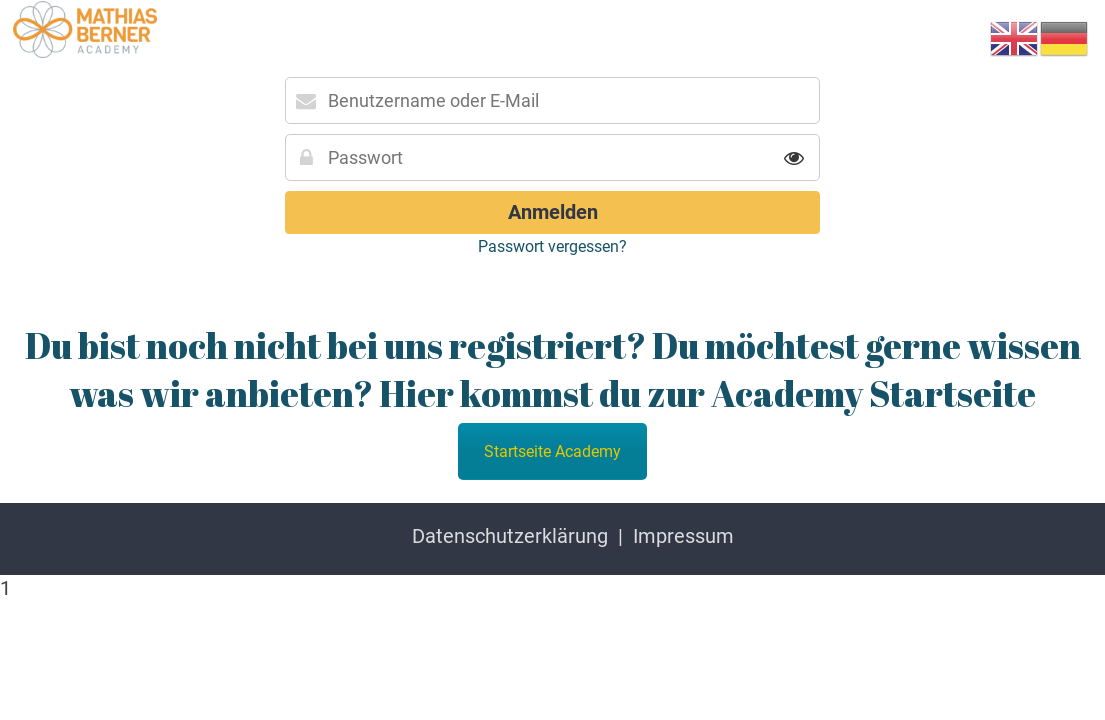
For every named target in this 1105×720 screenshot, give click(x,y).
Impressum (683, 536)
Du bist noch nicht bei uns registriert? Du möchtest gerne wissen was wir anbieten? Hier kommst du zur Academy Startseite (553, 369)
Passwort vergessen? (552, 246)
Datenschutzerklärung (510, 536)
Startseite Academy (552, 451)
